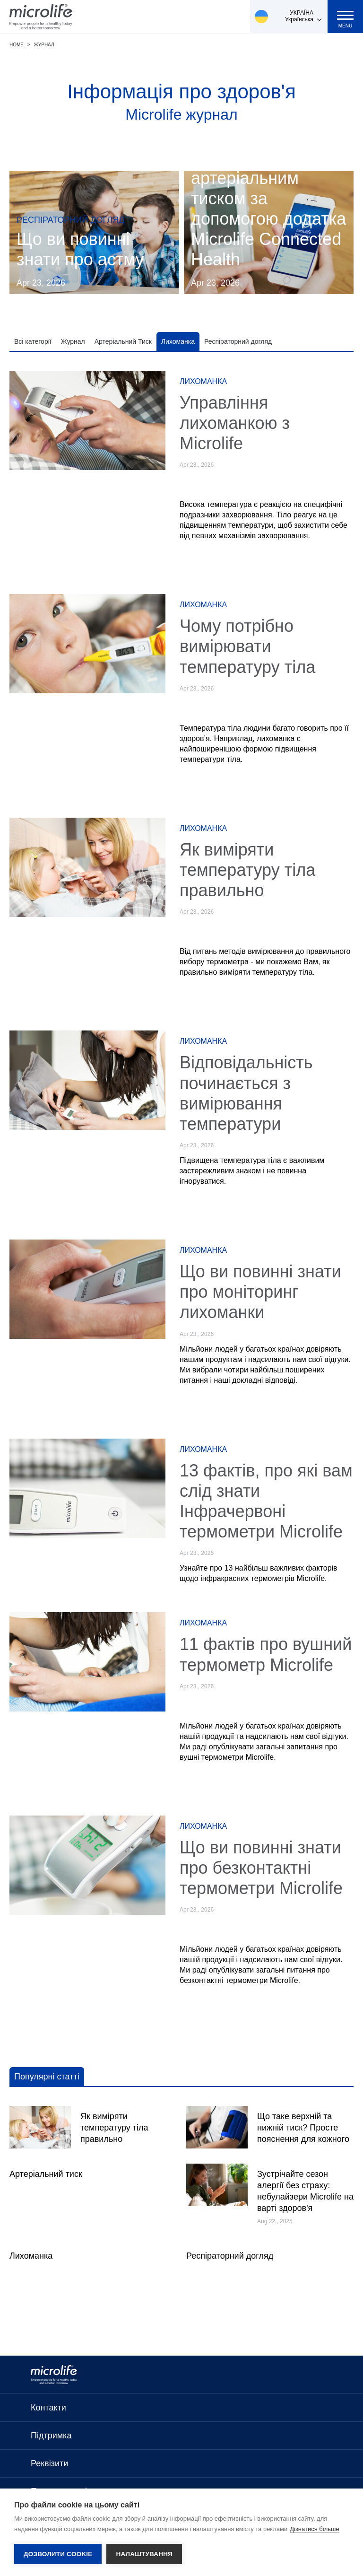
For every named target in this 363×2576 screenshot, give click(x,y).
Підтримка (51, 2435)
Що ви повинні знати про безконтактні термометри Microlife (261, 1868)
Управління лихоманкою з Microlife (235, 423)
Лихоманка (178, 341)
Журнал (44, 44)
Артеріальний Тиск (123, 341)
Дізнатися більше (314, 2528)
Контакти (48, 2407)
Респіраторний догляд (238, 341)
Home (16, 44)
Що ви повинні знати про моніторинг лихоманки (260, 1292)
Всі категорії (33, 341)
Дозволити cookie (58, 2554)
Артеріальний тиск (45, 2174)
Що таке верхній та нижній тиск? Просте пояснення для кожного (303, 2128)
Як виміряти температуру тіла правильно (247, 870)
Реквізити (49, 2463)
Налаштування (144, 2554)
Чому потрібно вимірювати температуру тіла (247, 646)
